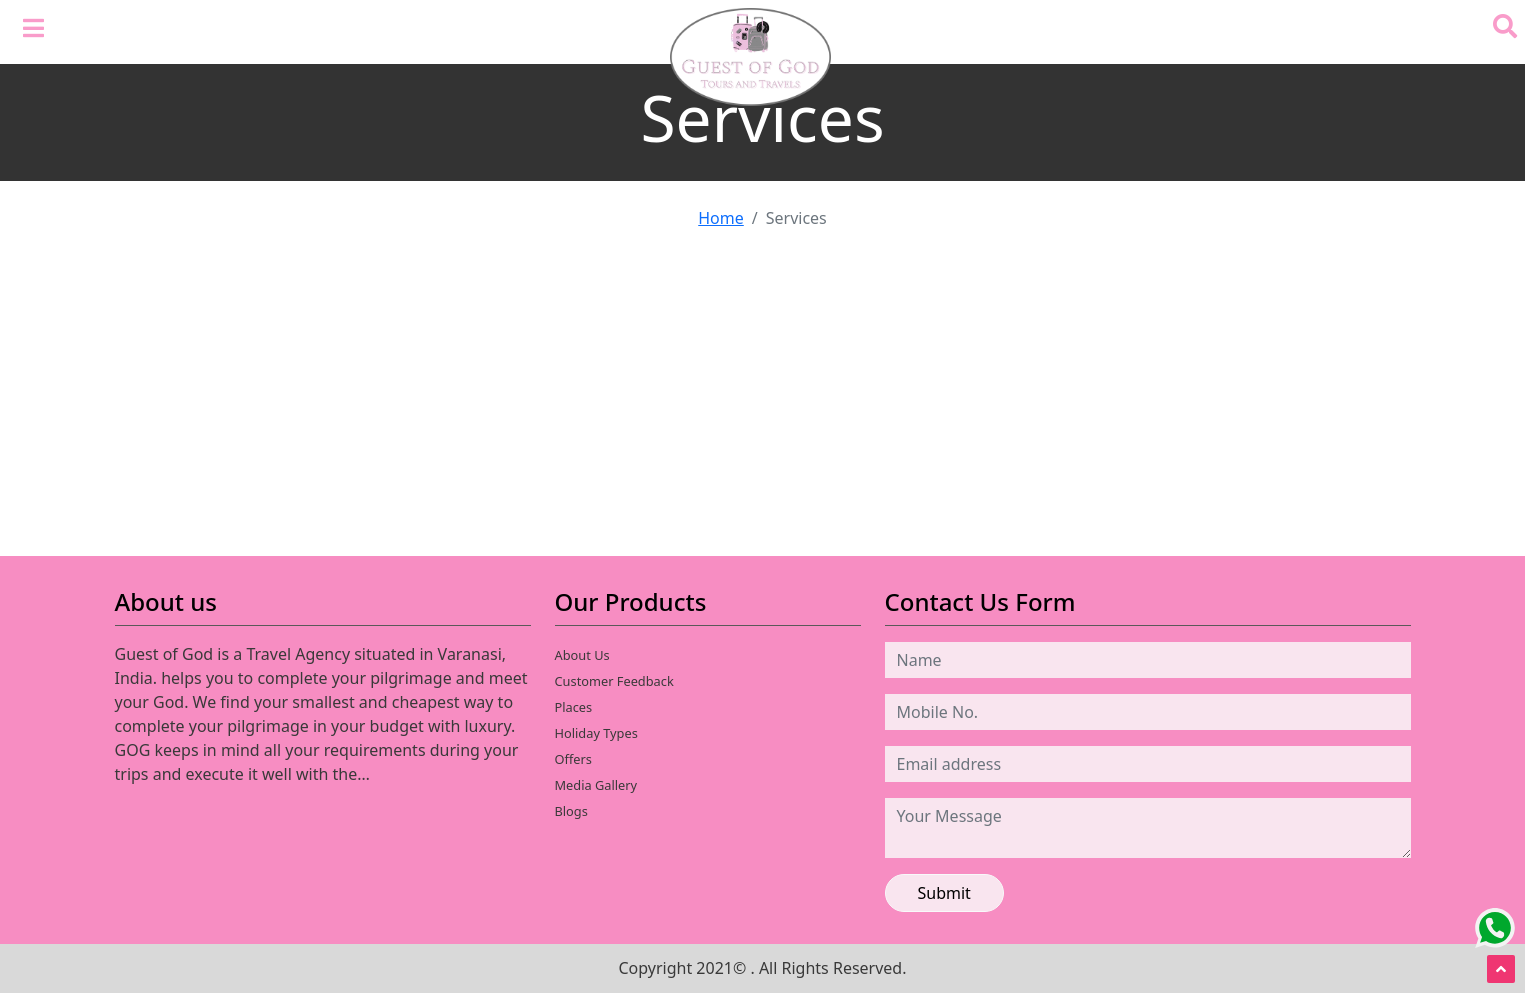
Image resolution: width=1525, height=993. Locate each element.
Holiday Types (596, 733)
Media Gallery (596, 785)
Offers (573, 759)
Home (721, 218)
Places (574, 707)
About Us (582, 655)
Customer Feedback (614, 681)
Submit (944, 893)
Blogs (571, 811)
